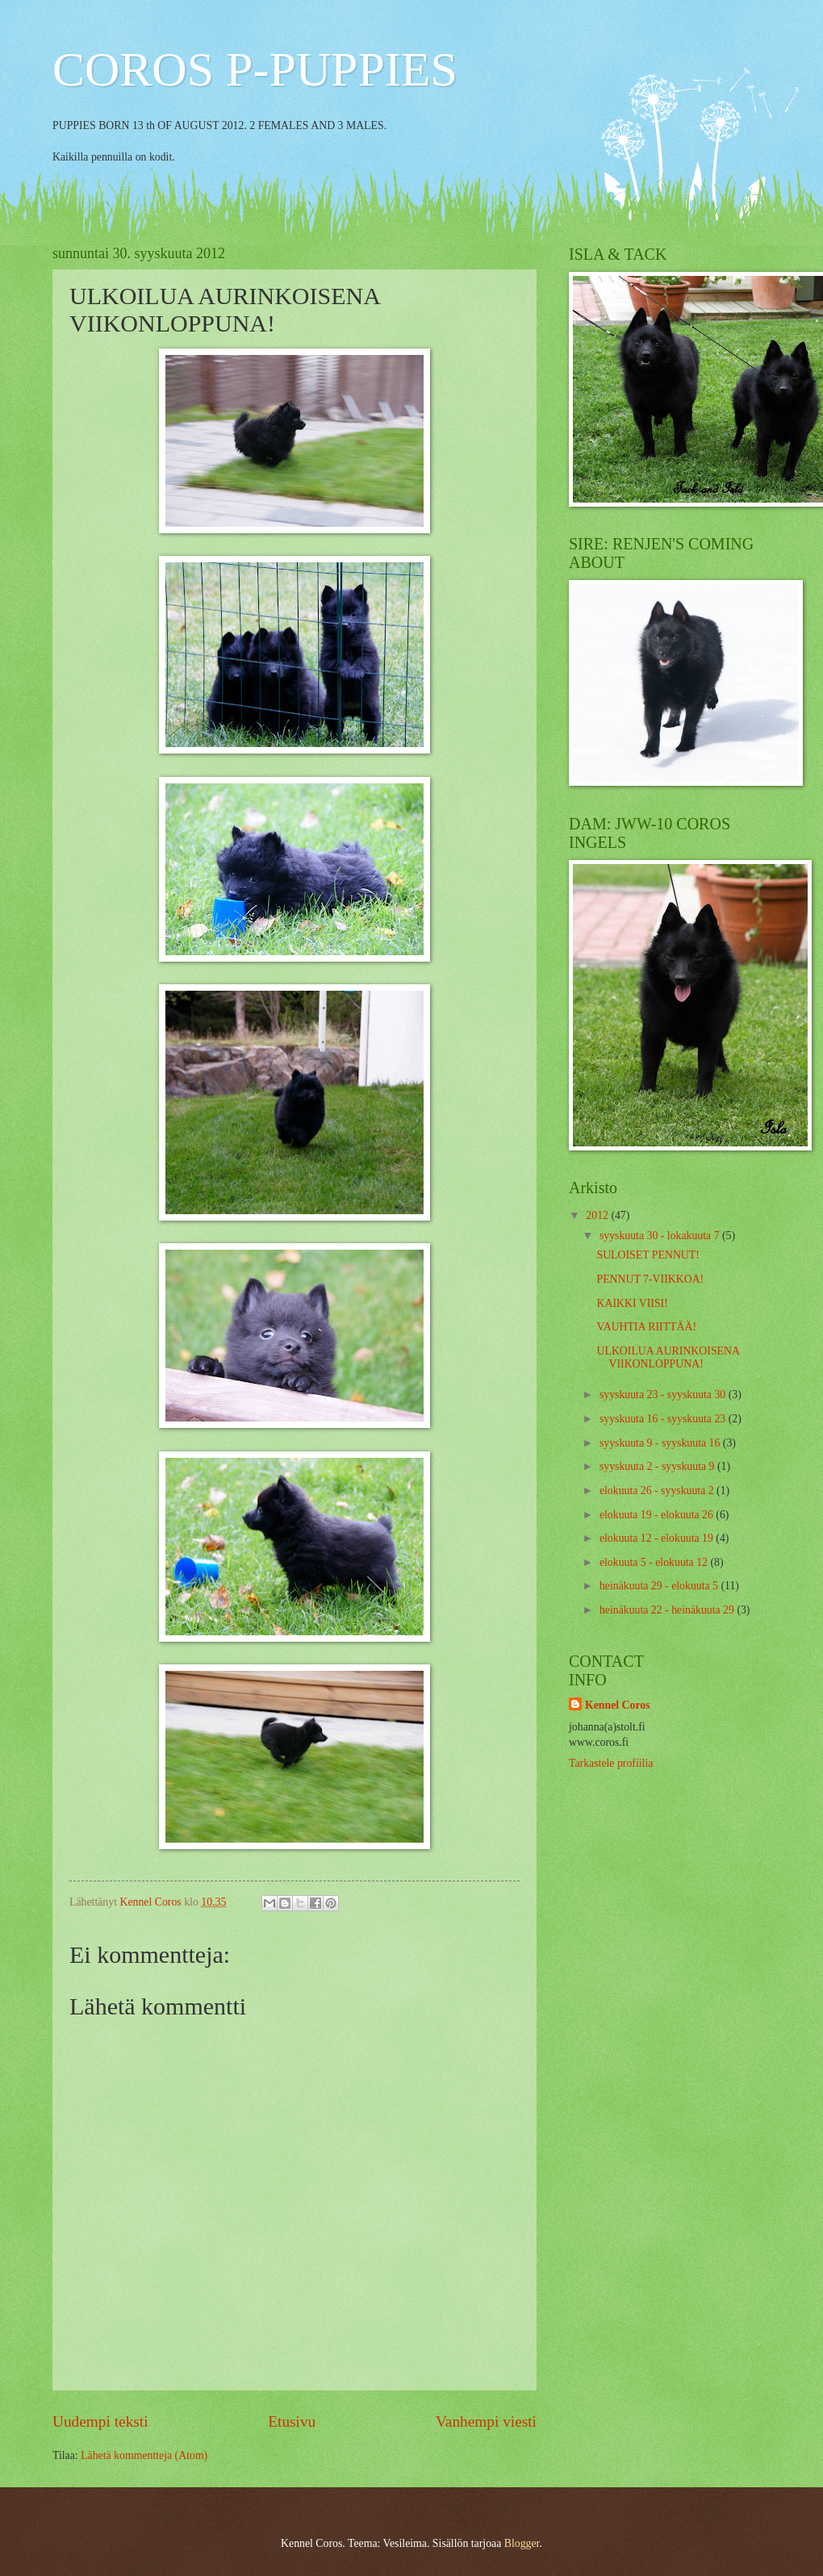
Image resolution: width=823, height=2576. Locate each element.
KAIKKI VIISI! (631, 1303)
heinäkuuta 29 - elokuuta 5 (660, 1586)
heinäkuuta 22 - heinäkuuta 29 (668, 1610)
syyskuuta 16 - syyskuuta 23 (664, 1419)
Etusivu (291, 2421)
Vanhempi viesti (486, 2421)
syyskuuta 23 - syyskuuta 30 (664, 1394)
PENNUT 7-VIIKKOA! (650, 1279)
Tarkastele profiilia (611, 1763)
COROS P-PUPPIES (254, 69)
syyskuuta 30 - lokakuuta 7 (660, 1236)
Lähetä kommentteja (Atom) (144, 2455)
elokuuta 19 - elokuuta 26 (657, 1515)
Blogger (522, 2543)
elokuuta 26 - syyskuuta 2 (657, 1490)
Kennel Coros (617, 1705)
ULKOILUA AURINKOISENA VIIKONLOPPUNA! (667, 1358)
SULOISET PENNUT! (647, 1255)
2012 (598, 1215)
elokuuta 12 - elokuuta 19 (657, 1538)
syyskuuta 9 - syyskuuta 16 (661, 1443)
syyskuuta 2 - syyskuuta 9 (658, 1466)
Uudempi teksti (100, 2421)
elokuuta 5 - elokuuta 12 (655, 1562)
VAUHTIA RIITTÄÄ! (646, 1327)
